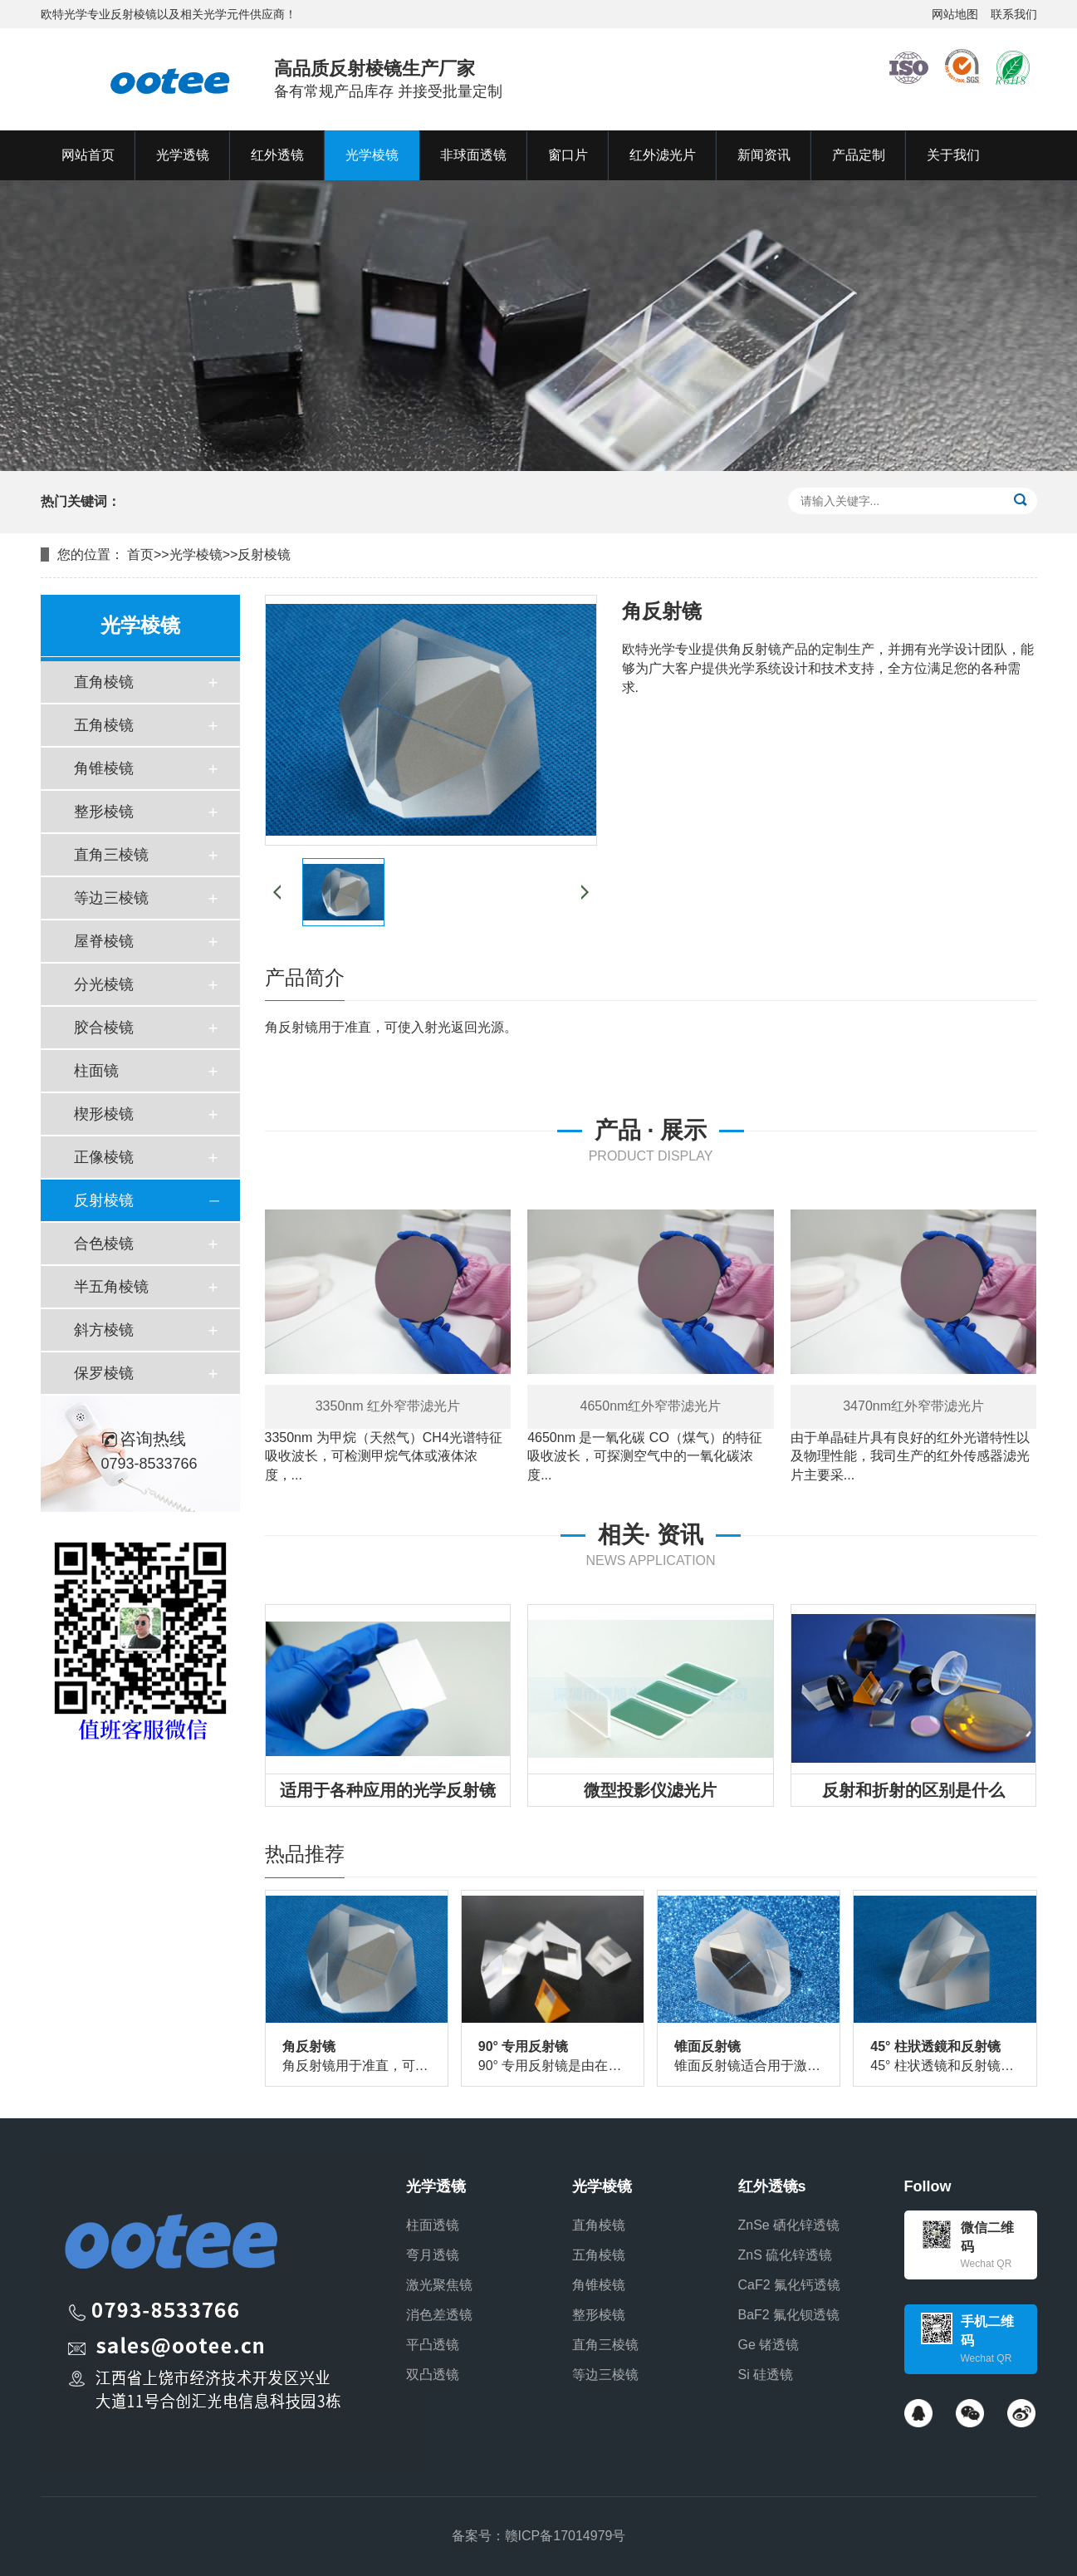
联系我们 (1014, 14)
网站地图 (955, 14)
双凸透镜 (432, 2374)
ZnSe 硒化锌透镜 (789, 2225)
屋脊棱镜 (104, 941)
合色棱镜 (104, 1243)
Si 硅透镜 (766, 2374)
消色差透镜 (439, 2315)
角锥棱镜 (104, 768)
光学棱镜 (196, 554)
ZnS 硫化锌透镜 (785, 2255)
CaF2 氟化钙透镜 (789, 2285)
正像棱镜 (104, 1157)
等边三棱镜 (111, 898)
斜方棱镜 (104, 1330)
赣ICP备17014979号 (565, 2536)
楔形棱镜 (104, 1114)
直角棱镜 (104, 682)
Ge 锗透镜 (769, 2345)
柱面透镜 (432, 2225)
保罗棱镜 (104, 1373)
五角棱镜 (104, 725)
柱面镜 (96, 1070)
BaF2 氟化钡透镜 (789, 2315)
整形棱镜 (104, 811)
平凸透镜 (432, 2345)
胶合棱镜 (104, 1027)
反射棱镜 (264, 554)
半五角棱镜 (111, 1286)
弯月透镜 (432, 2255)
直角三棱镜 (111, 854)
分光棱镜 (104, 984)
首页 (140, 554)
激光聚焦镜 (439, 2285)
